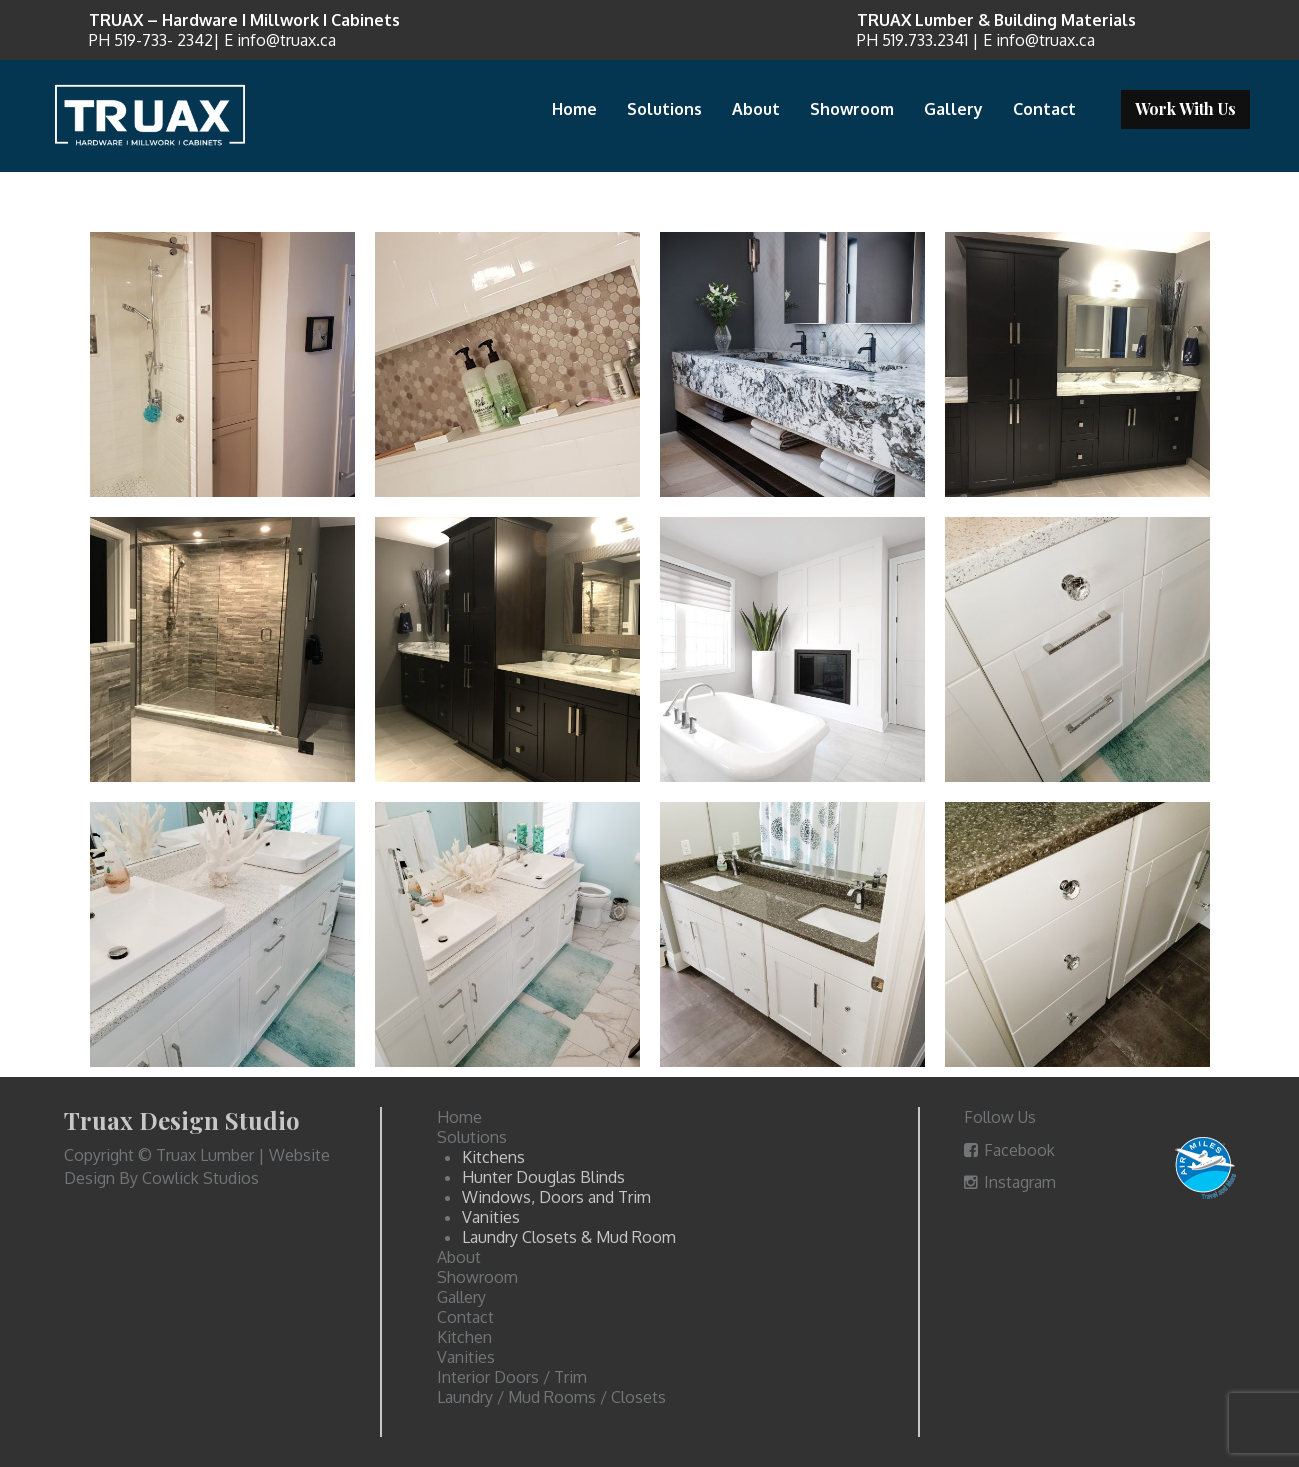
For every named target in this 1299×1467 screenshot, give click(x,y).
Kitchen (464, 1337)
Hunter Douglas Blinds (543, 1177)
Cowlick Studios (200, 1178)
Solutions (664, 109)
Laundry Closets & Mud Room (569, 1237)
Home (574, 109)
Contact (1044, 109)
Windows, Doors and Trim (556, 1197)
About (756, 109)
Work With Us (1185, 108)
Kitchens (493, 1157)
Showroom (852, 109)
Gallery (953, 109)
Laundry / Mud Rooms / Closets (551, 1397)
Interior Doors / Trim (512, 1377)
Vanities (491, 1217)
